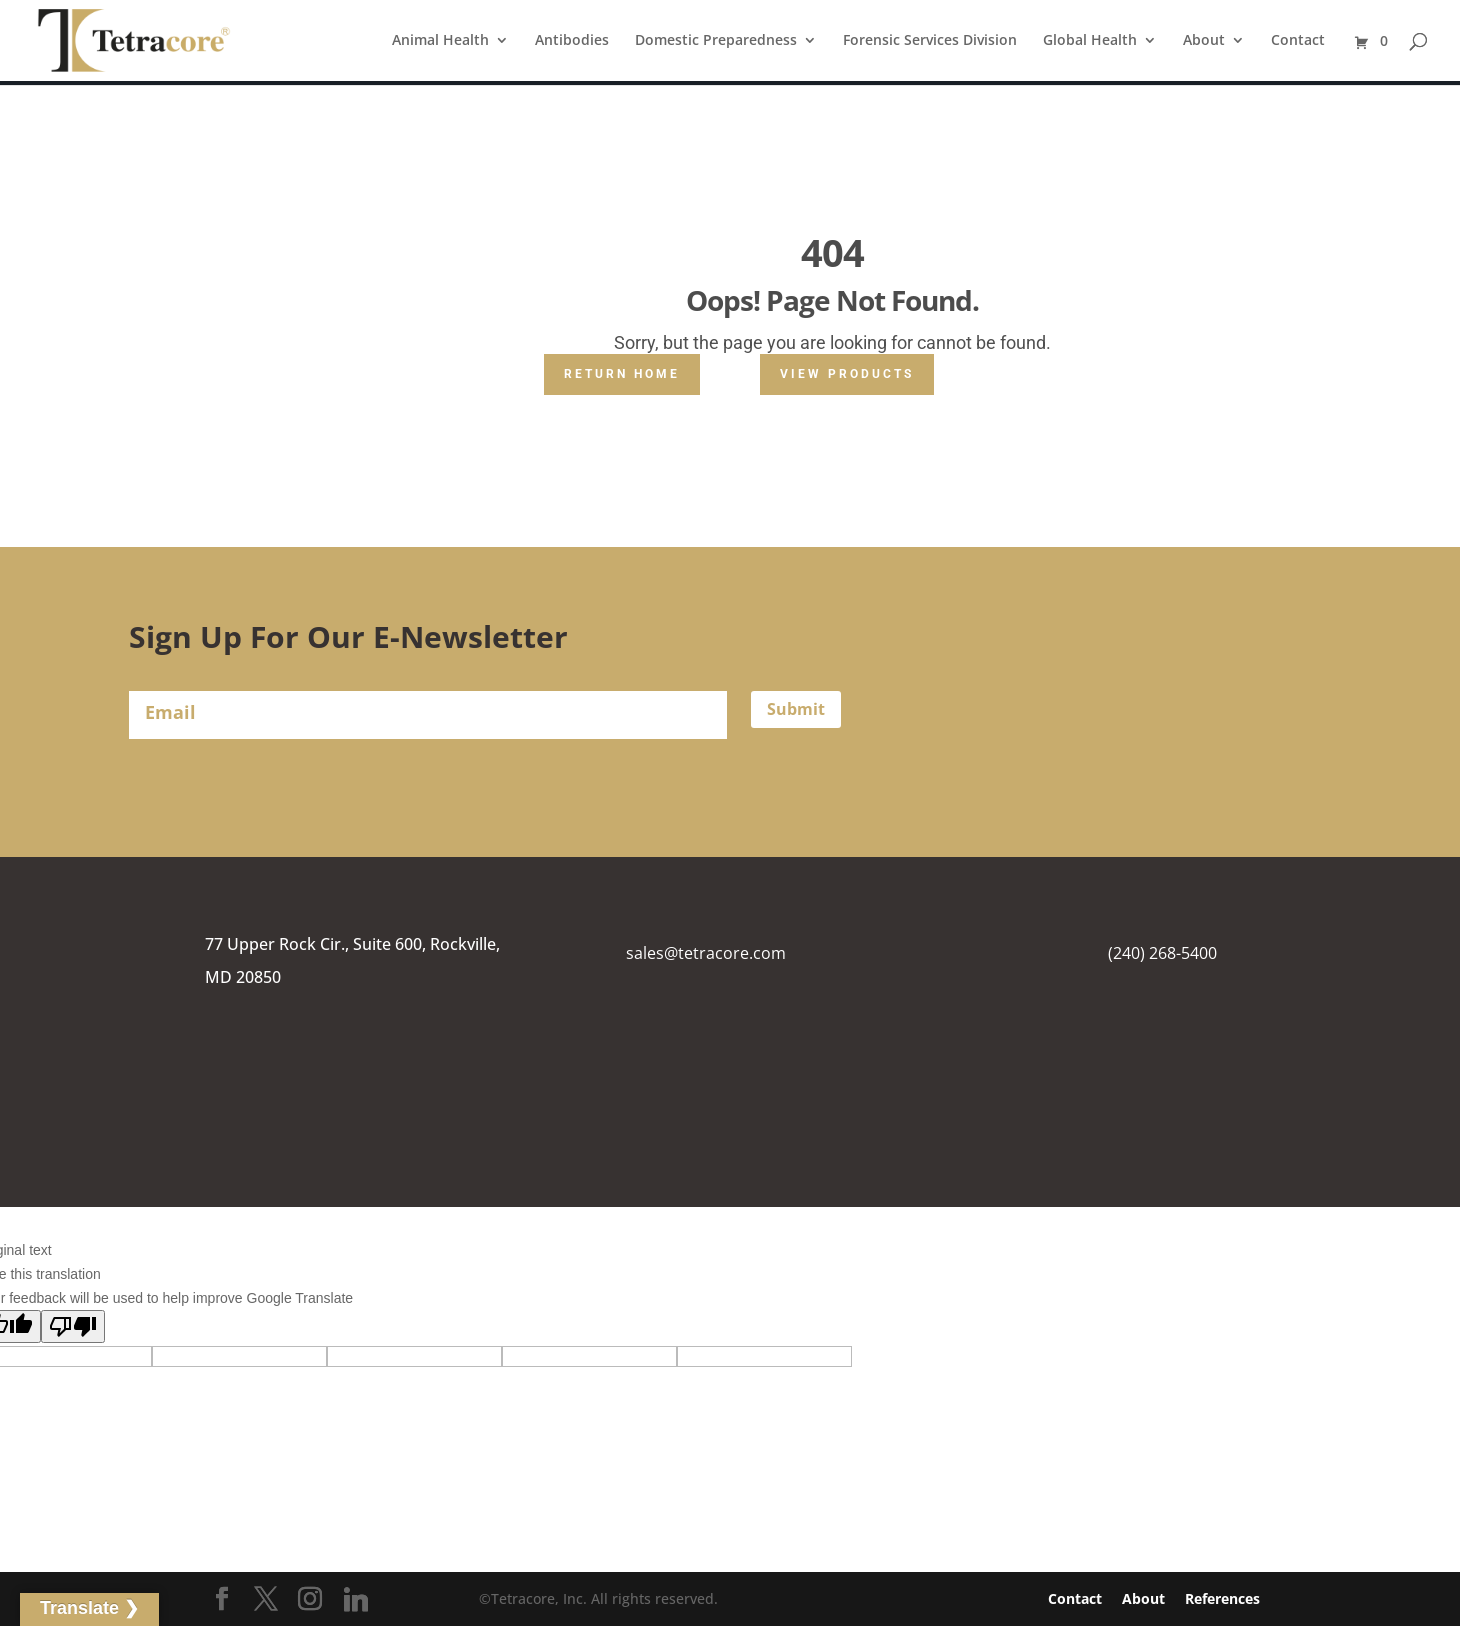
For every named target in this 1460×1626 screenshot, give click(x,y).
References (1222, 1598)
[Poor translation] (73, 1326)
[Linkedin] (356, 1600)
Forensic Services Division (930, 41)
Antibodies (572, 41)
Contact (1298, 41)
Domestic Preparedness (716, 41)
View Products (847, 374)
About (1204, 41)
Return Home (622, 374)
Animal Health (440, 41)
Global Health (1090, 41)
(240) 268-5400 (1162, 953)
